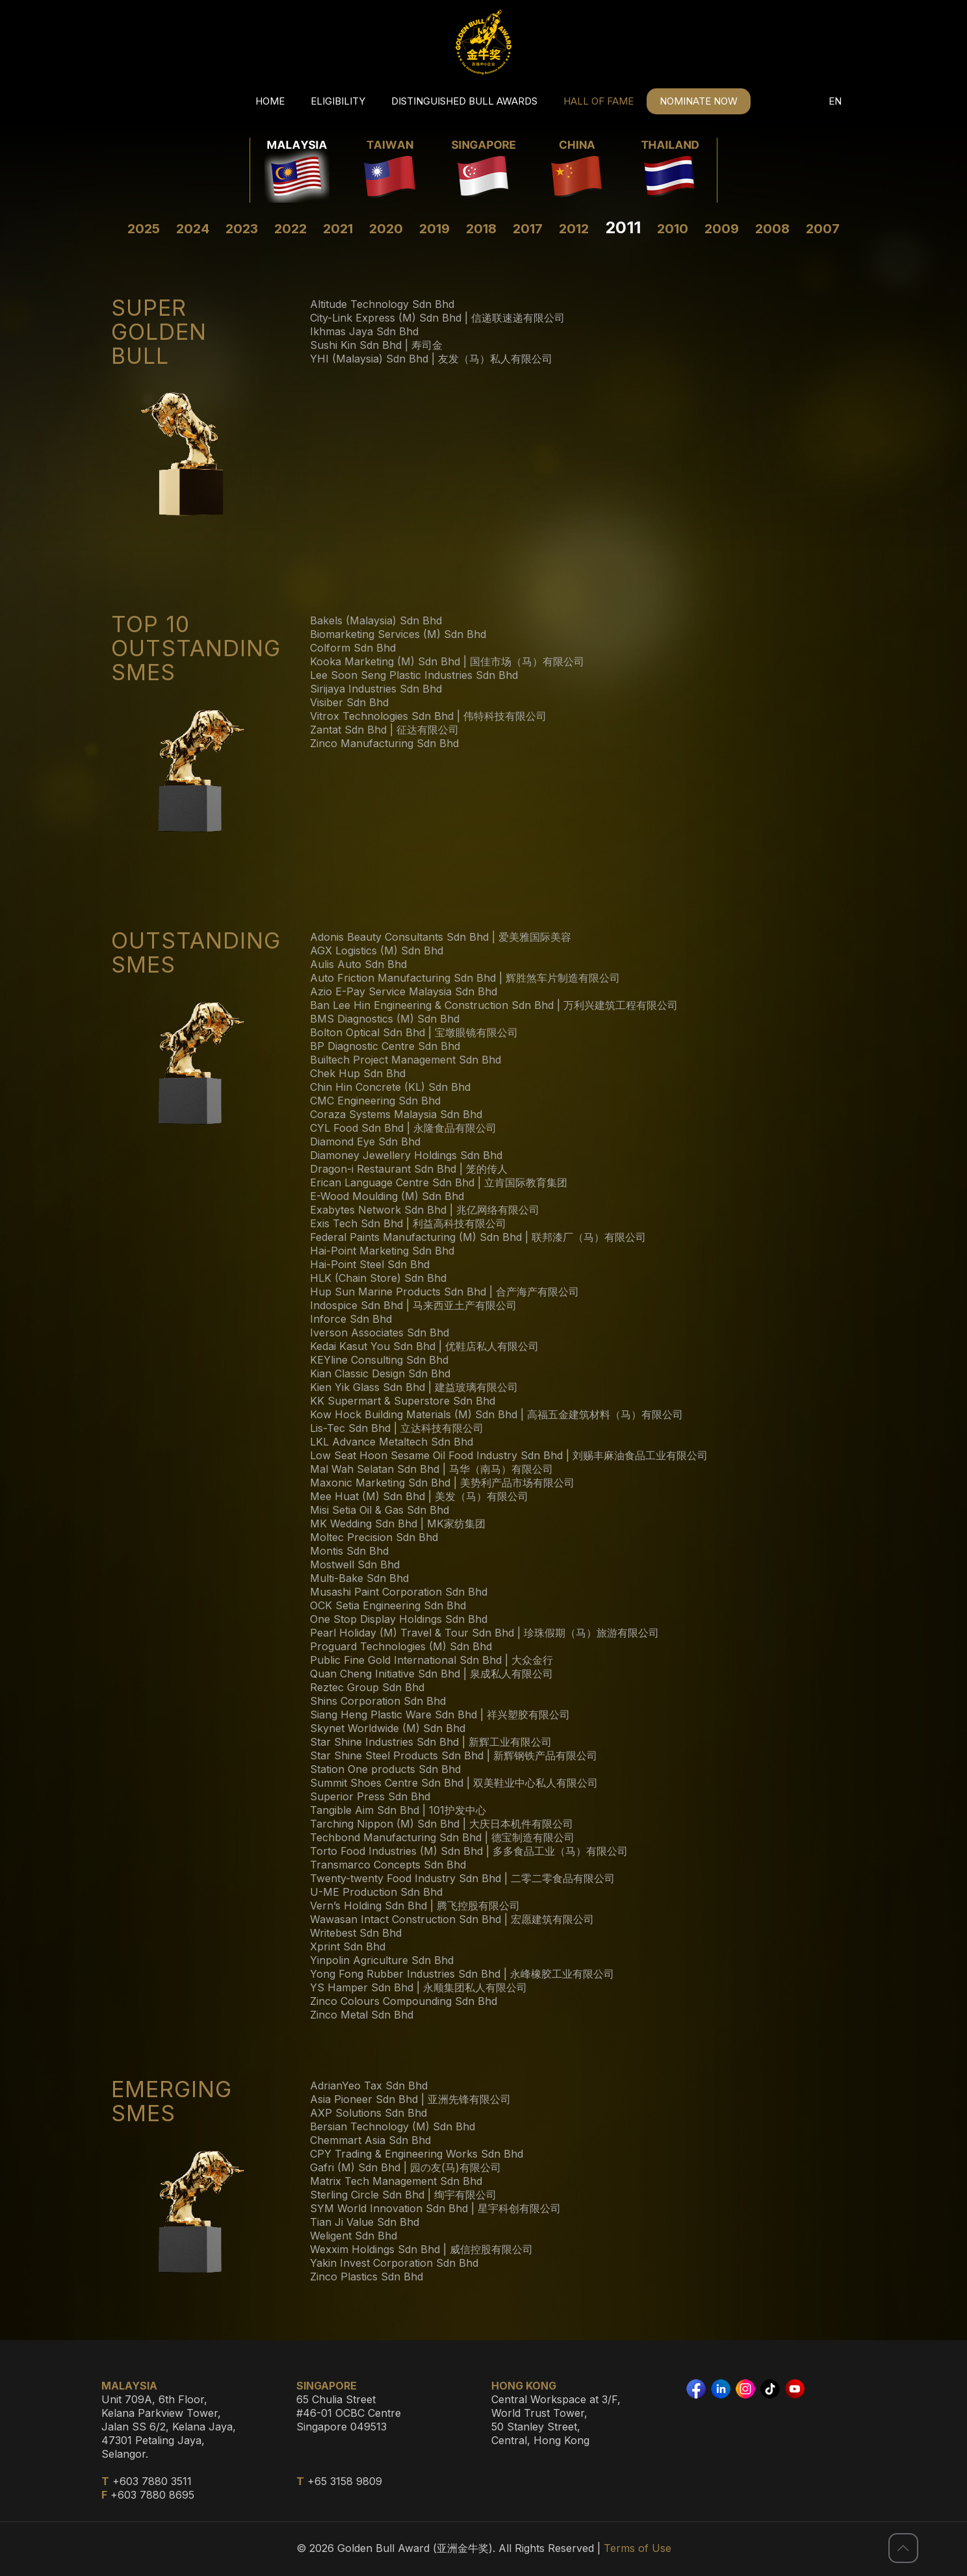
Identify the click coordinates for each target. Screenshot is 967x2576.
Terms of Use (637, 2548)
